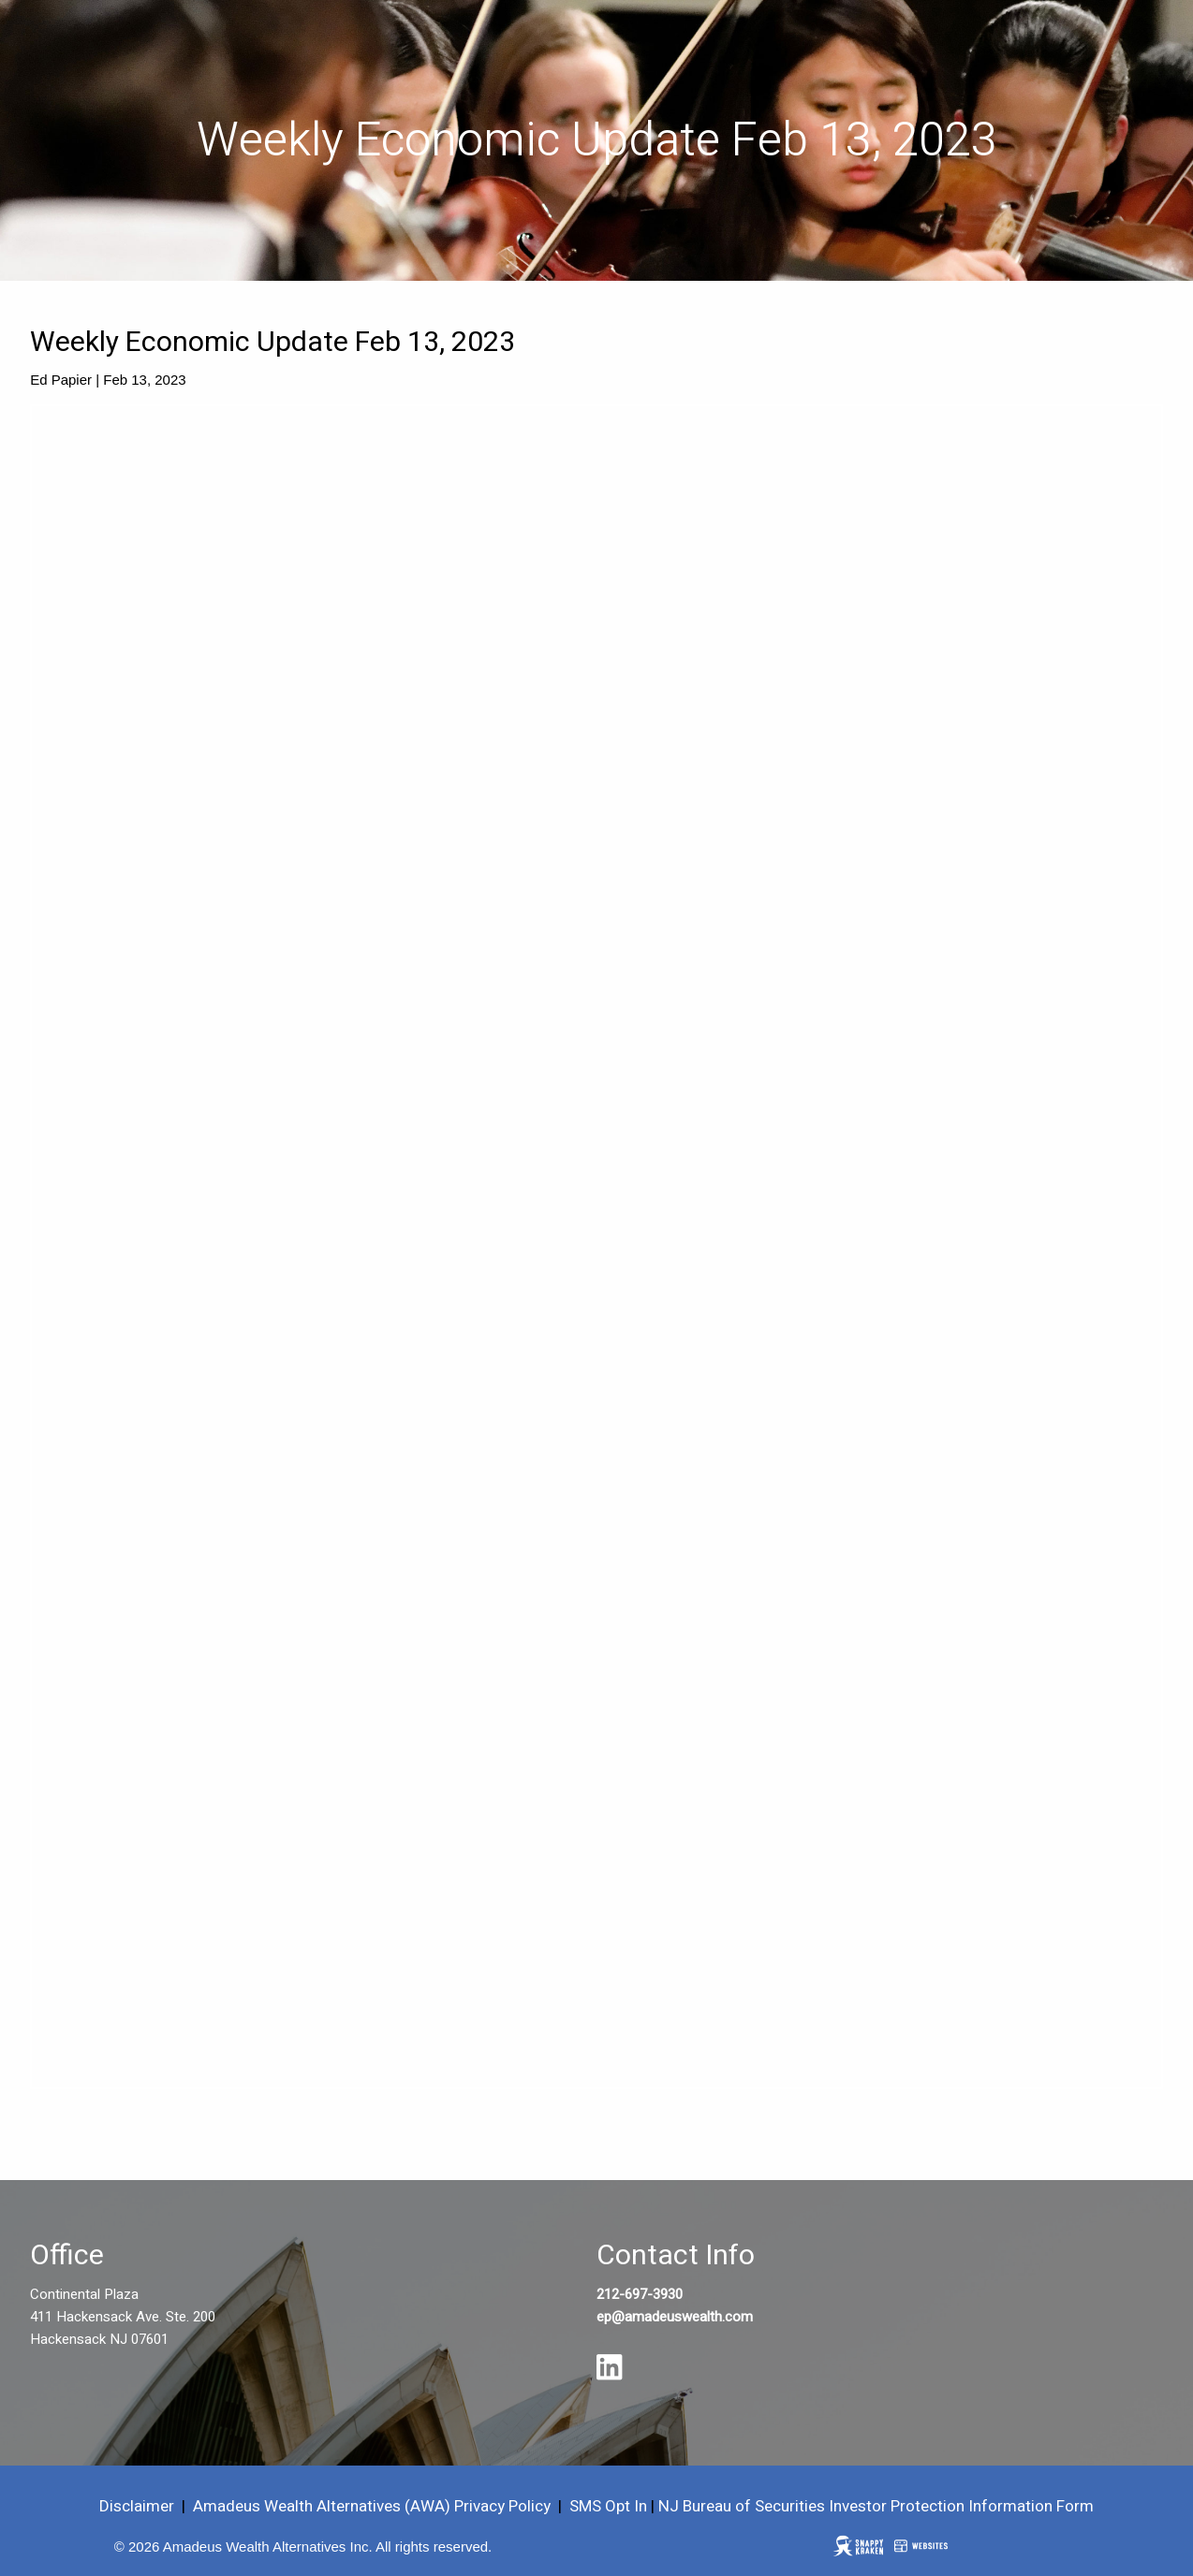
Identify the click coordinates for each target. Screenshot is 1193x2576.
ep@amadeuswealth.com (674, 2316)
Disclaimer (136, 2506)
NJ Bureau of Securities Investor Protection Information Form (876, 2506)
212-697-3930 (639, 2294)
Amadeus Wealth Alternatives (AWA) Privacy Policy (373, 2506)
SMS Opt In (608, 2506)
